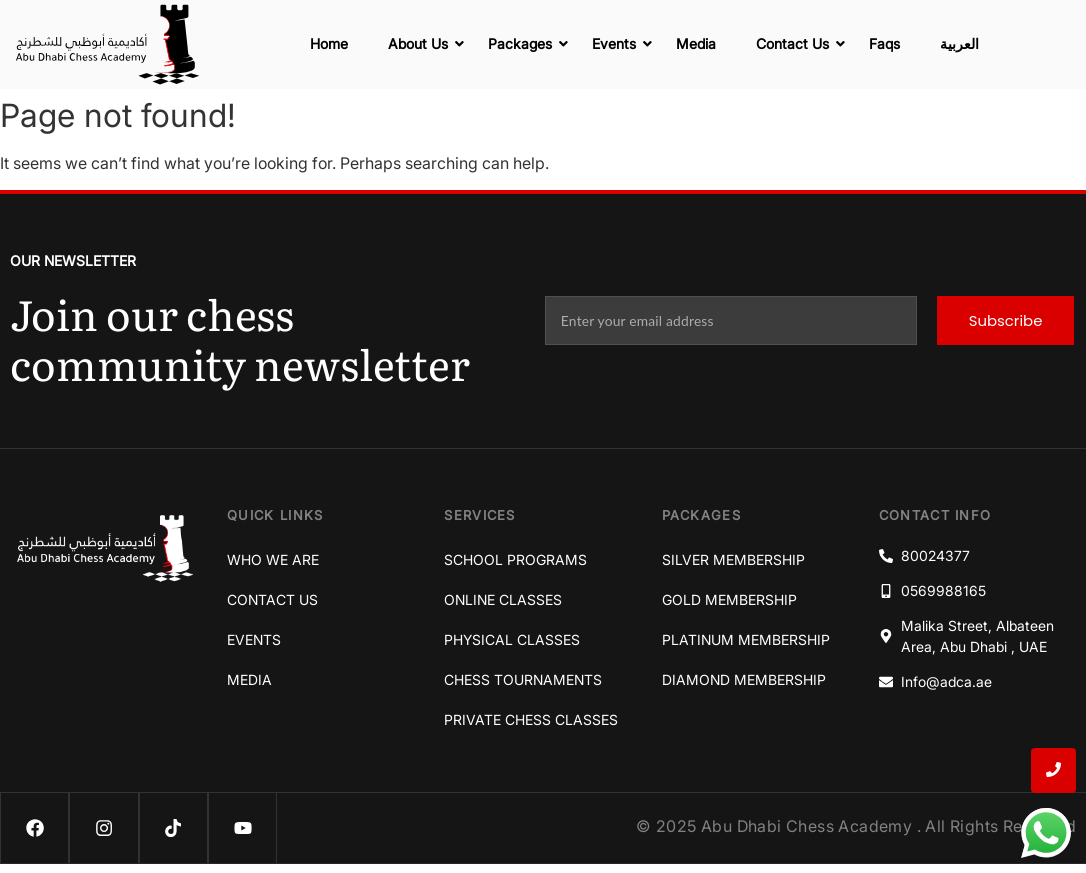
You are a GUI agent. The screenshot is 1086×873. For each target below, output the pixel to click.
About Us (423, 43)
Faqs (884, 43)
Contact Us (797, 43)
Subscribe (1005, 320)
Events (619, 43)
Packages (525, 43)
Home (329, 43)
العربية (959, 43)
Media (696, 43)
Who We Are (273, 559)
